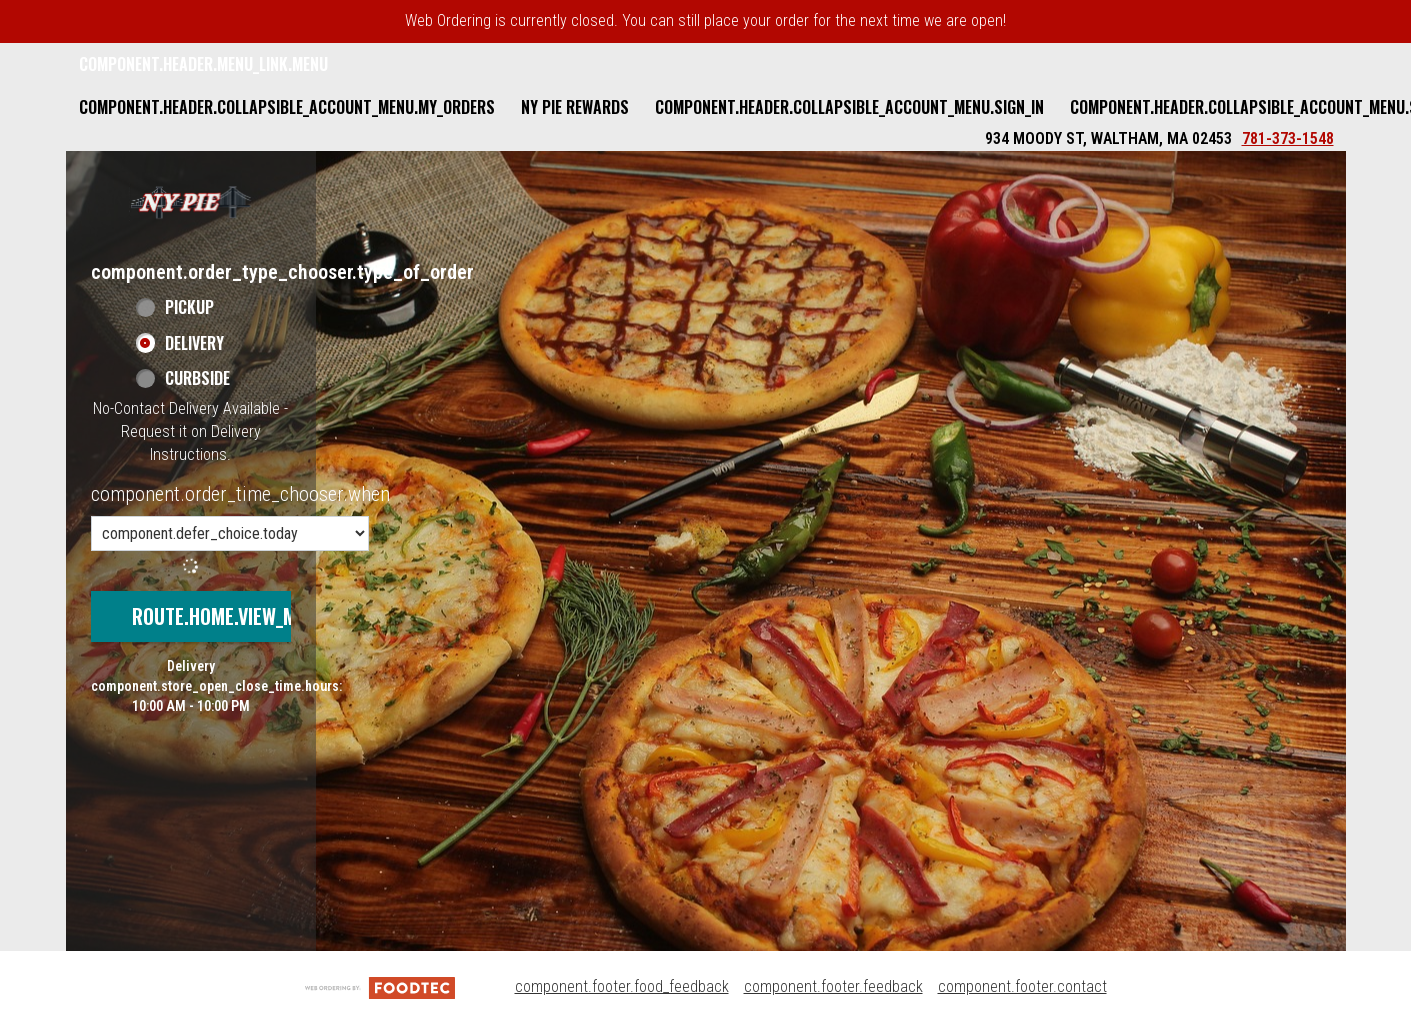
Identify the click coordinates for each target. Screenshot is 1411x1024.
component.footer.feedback (833, 986)
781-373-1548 (1288, 138)
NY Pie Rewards (575, 107)
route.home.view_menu (230, 616)
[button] (191, 201)
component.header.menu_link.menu (203, 64)
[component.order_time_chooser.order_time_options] (230, 533)
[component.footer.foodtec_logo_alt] (380, 986)
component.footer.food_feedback (622, 986)
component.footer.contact (1022, 986)
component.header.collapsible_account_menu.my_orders (287, 107)
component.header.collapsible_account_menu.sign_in (849, 107)
